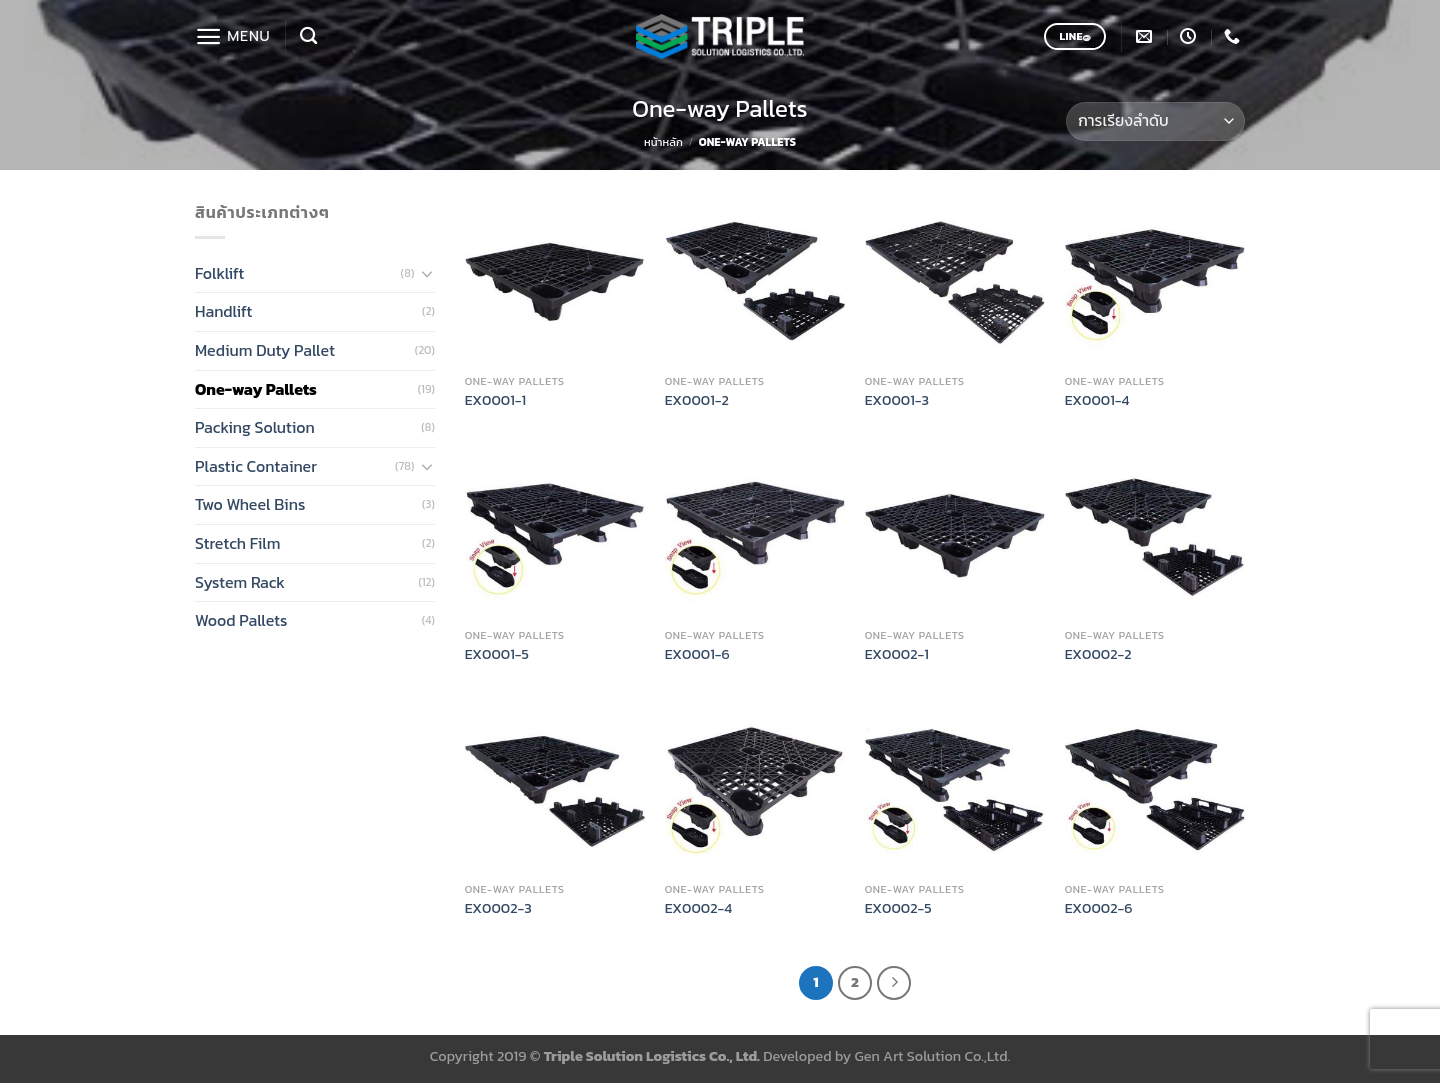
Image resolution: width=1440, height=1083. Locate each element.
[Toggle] (427, 273)
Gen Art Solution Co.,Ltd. (933, 1056)
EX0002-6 (1099, 908)
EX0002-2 (1098, 654)
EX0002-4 (698, 908)
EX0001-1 (495, 400)
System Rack (240, 582)
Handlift (223, 311)
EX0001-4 (1097, 400)
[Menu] (232, 36)
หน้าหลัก (663, 142)
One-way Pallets (256, 389)
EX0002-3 (498, 908)
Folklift (219, 273)
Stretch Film (238, 543)
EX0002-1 (897, 654)
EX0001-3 (897, 400)
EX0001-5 (497, 654)
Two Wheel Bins (250, 504)
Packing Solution (255, 427)
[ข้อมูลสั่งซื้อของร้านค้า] (1155, 121)
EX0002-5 (898, 908)
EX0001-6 (697, 654)
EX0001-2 (697, 400)
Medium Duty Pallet (265, 350)
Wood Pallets (241, 620)
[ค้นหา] (308, 36)
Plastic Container (256, 466)
